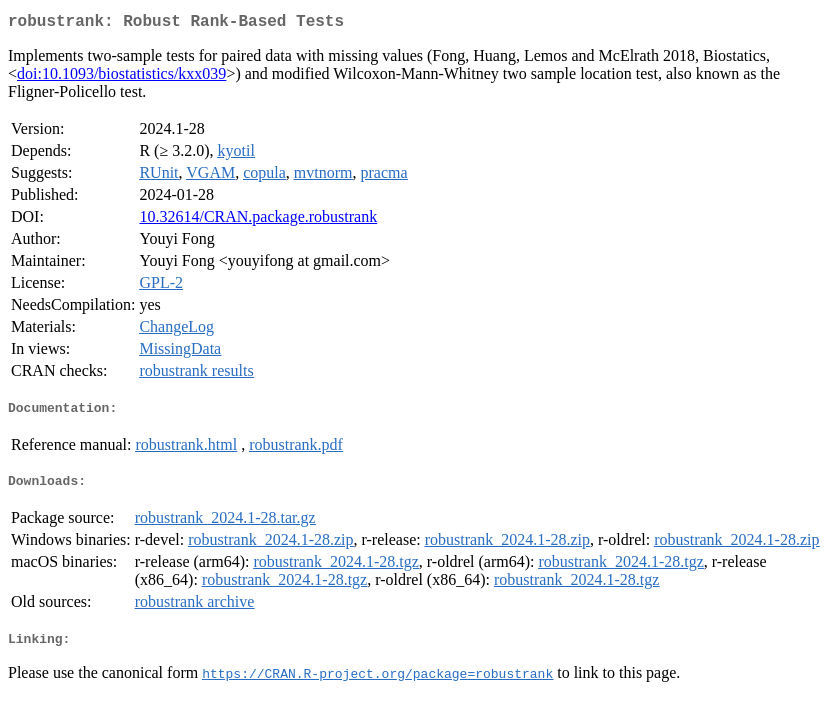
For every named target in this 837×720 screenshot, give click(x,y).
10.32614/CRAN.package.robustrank (258, 220)
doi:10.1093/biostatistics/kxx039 (121, 77)
